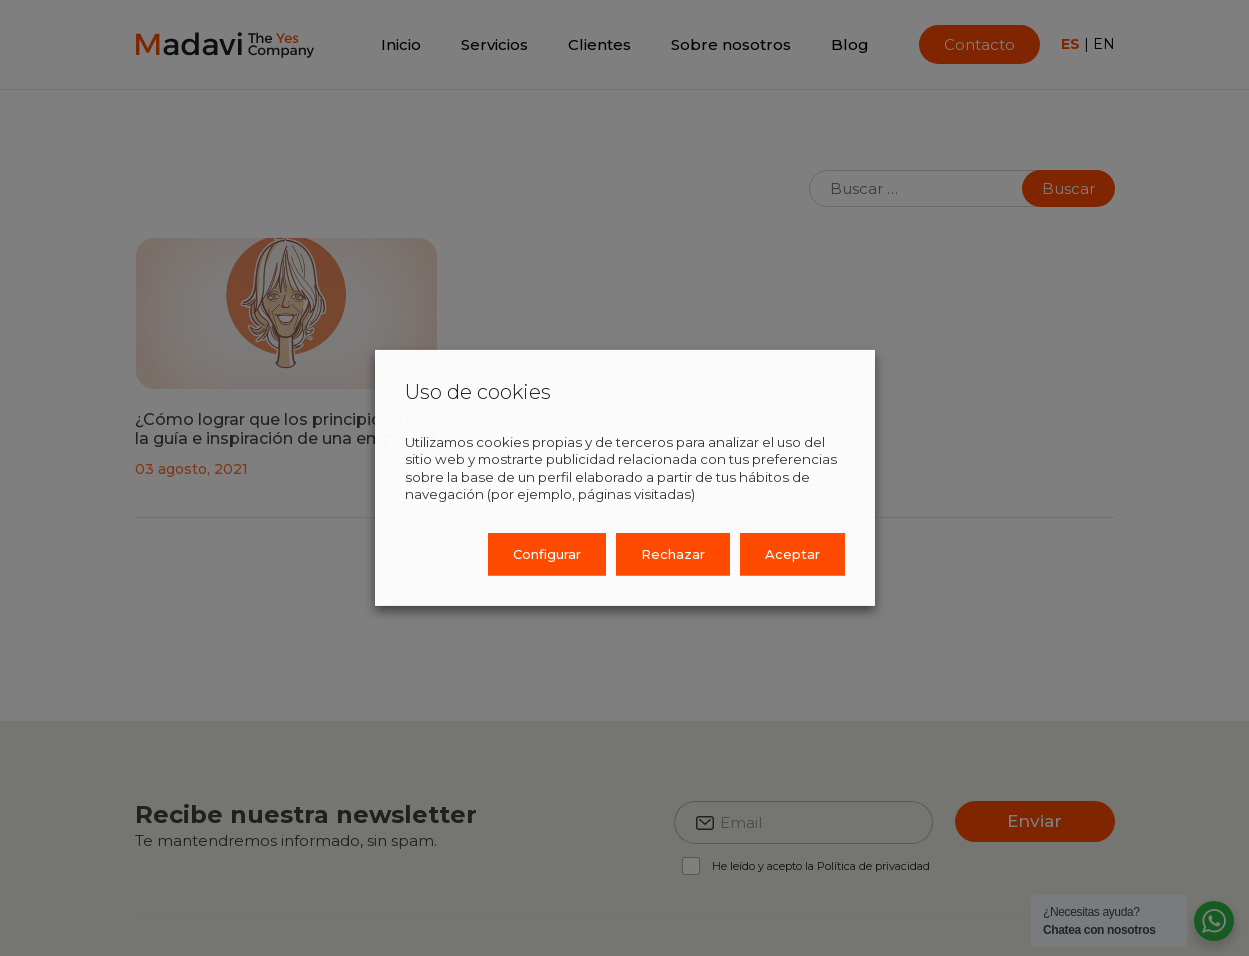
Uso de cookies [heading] (478, 392)
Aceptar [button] (792, 554)
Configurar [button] (547, 554)
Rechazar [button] (673, 554)
